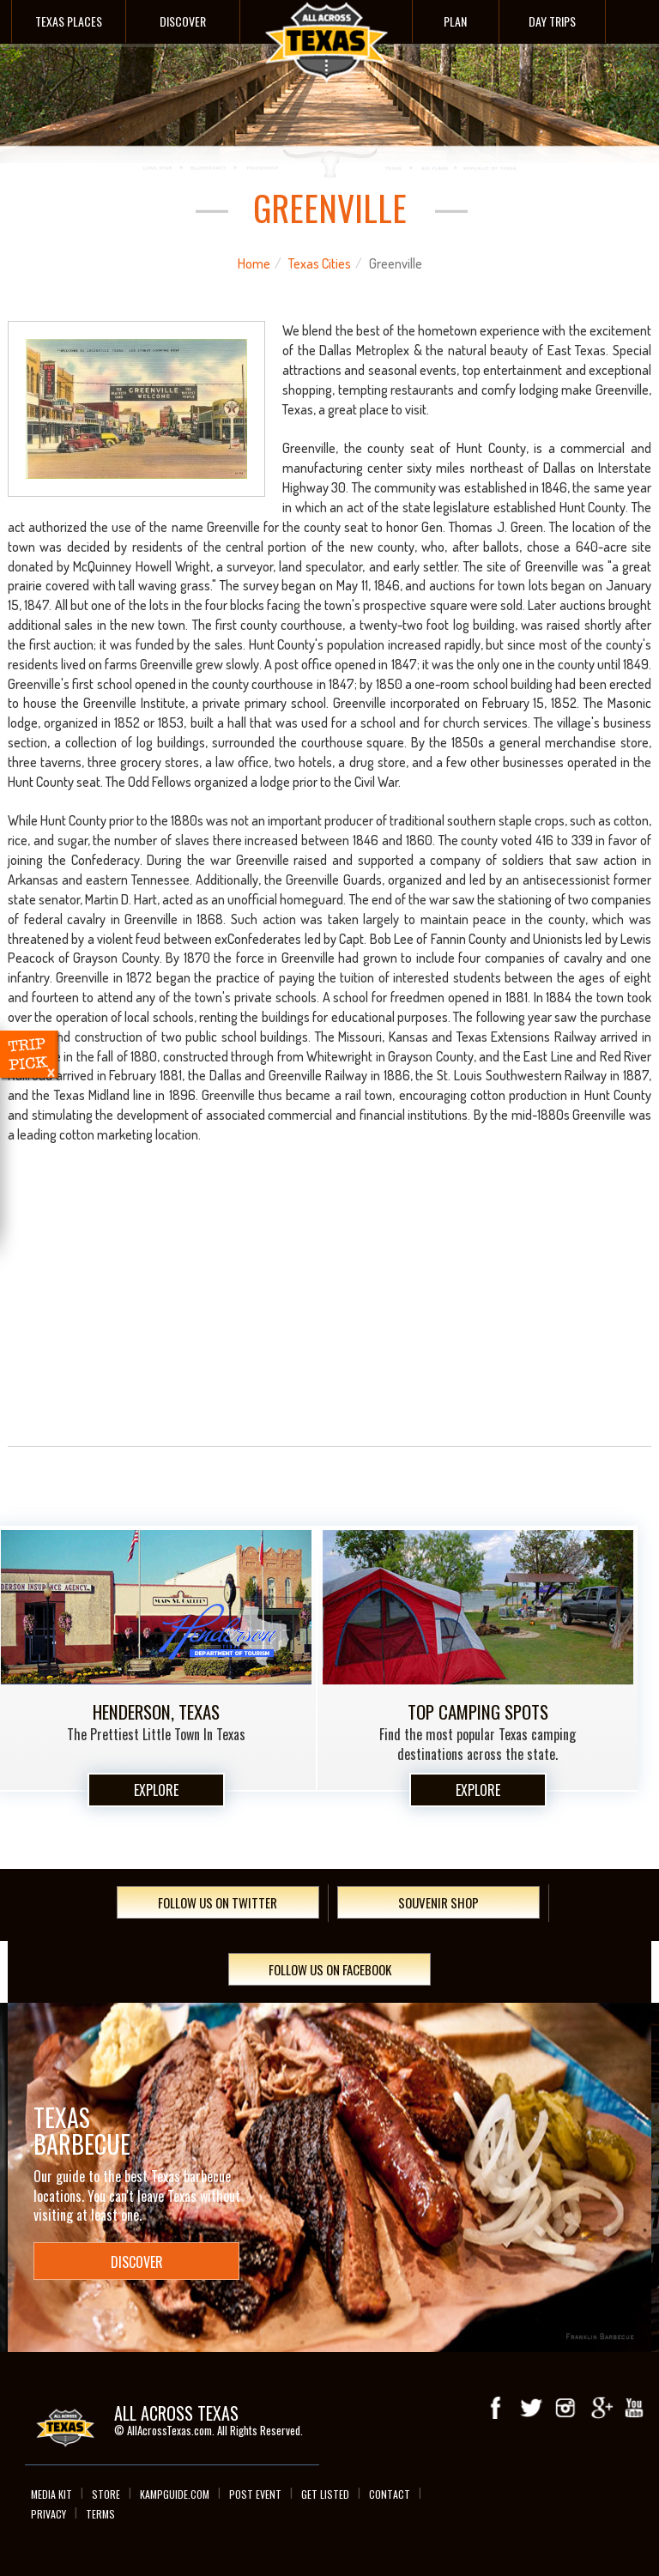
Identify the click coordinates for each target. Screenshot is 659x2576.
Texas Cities (319, 263)
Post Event (255, 2494)
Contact (389, 2494)
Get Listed (325, 2494)
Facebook (497, 2407)
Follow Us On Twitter (217, 1902)
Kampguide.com (174, 2494)
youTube (634, 2407)
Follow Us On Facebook (330, 1969)
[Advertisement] (330, 1313)
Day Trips (552, 21)
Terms (100, 2513)
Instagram (565, 2407)
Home (254, 263)
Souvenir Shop (438, 1902)
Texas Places (68, 21)
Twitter (531, 2407)
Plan (455, 21)
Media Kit (51, 2494)
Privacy (48, 2513)
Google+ (600, 2407)
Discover (183, 21)
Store (106, 2494)
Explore (156, 1790)
